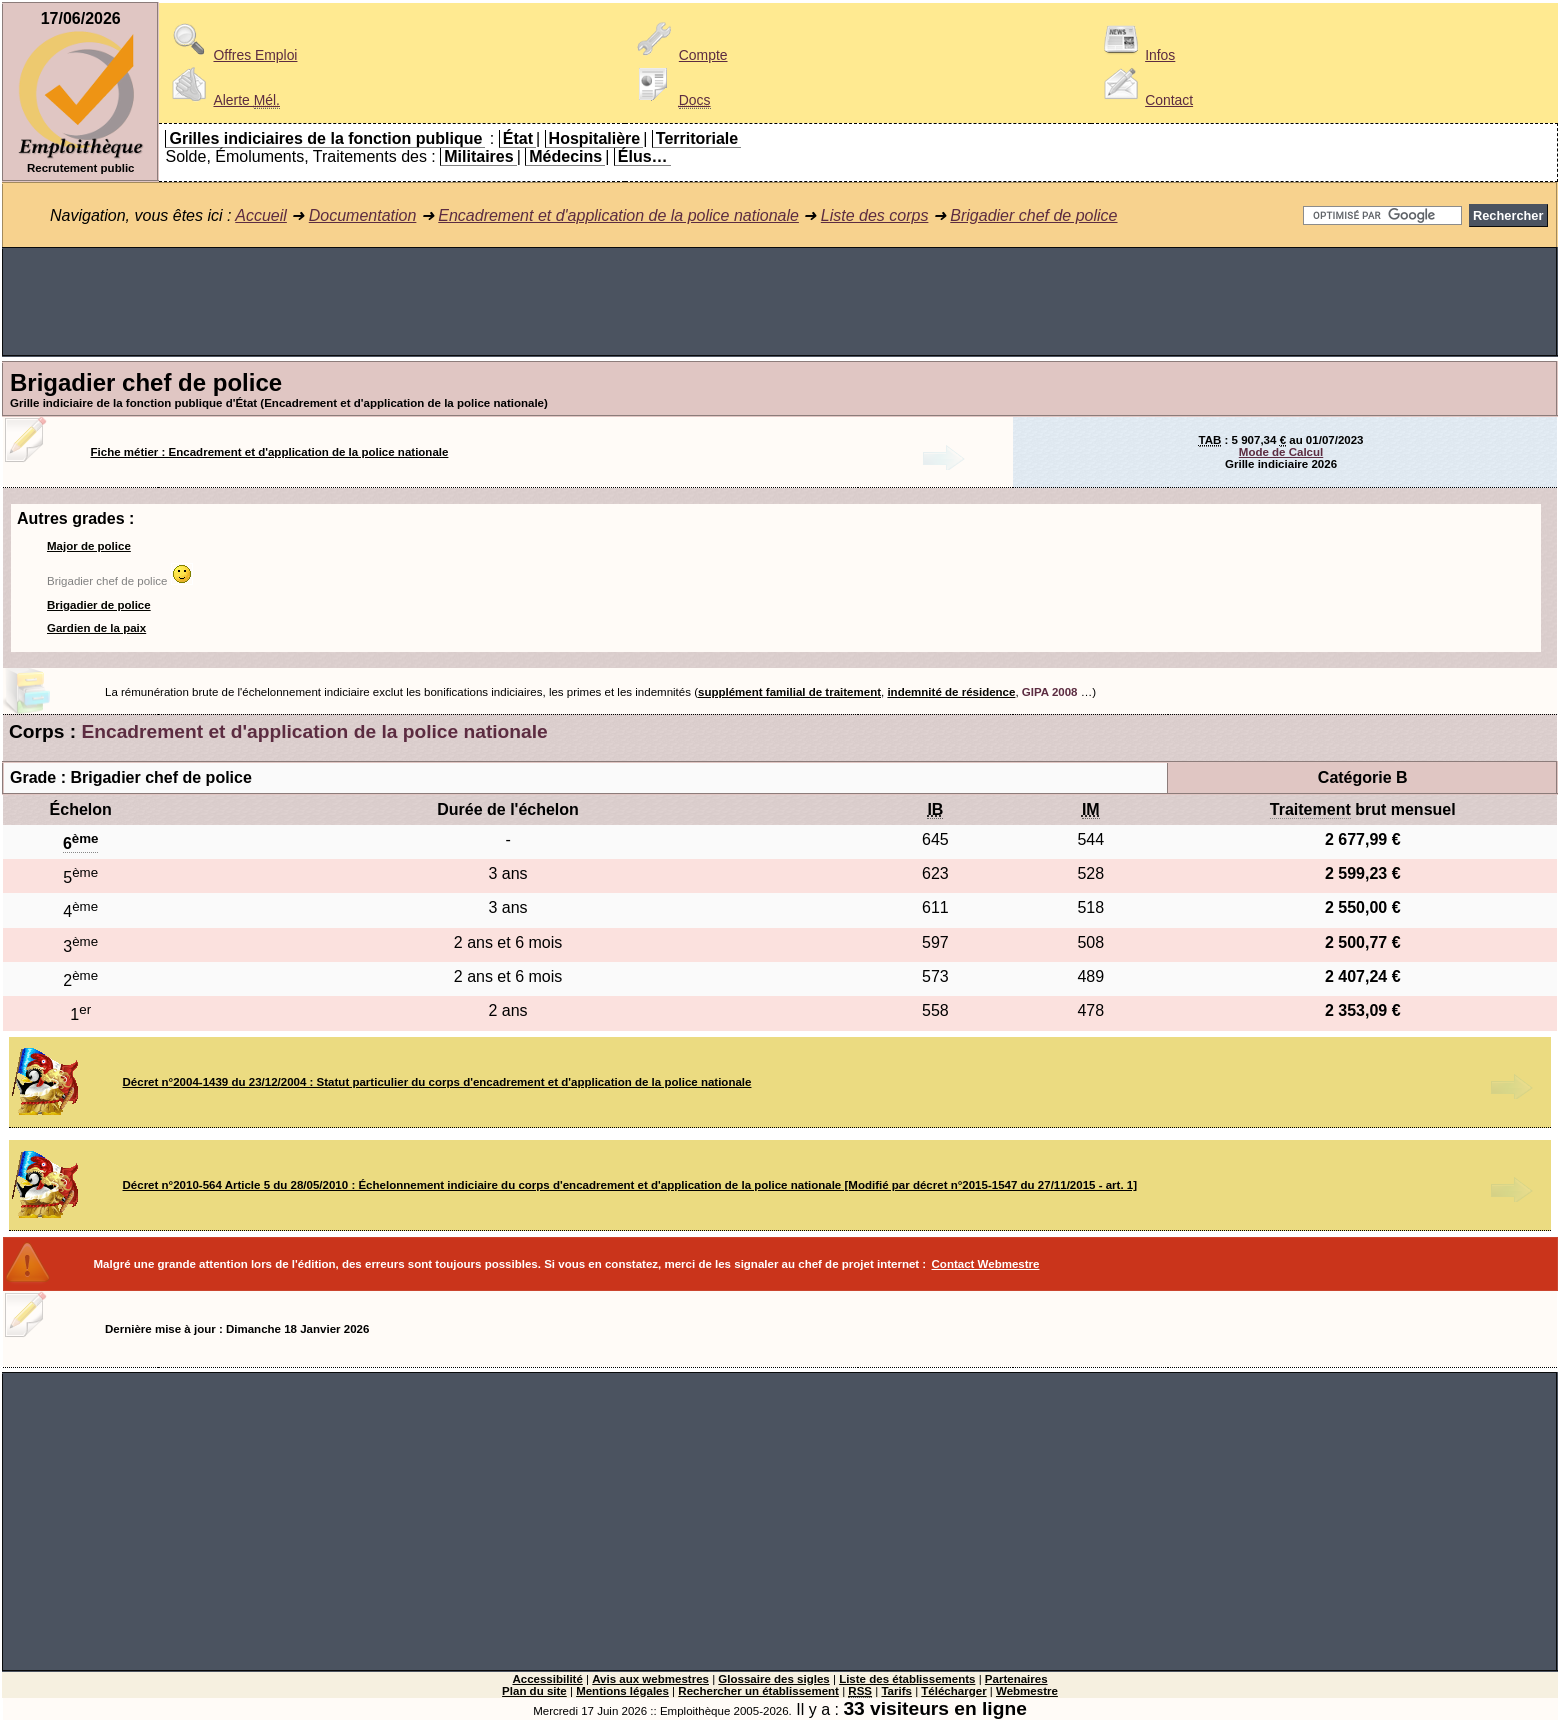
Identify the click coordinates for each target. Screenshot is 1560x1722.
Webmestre (1027, 1691)
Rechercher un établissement (758, 1691)
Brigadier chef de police (1033, 215)
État (518, 138)
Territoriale (697, 138)
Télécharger (953, 1691)
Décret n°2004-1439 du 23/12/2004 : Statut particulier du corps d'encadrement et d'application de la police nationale (437, 1082)
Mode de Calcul (1281, 452)
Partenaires (1016, 1679)
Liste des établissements (907, 1679)
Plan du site (534, 1691)
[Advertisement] (780, 302)
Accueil (261, 215)
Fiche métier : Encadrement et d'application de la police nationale (270, 452)
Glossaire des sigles (773, 1679)
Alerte (222, 100)
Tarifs (896, 1691)
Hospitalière (595, 138)
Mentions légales (622, 1691)
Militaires (478, 156)
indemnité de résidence (951, 692)
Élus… (643, 156)
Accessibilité (547, 1679)
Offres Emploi (231, 55)
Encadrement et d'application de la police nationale (618, 215)
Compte (679, 55)
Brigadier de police (99, 605)
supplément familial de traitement (789, 692)
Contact (1145, 100)
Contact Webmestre (986, 1264)
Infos (1136, 55)
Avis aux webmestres (650, 1679)
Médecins (565, 156)
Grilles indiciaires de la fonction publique (325, 138)
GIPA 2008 (1050, 692)
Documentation (363, 215)
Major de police (89, 546)
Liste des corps (875, 215)
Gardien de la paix (96, 628)
